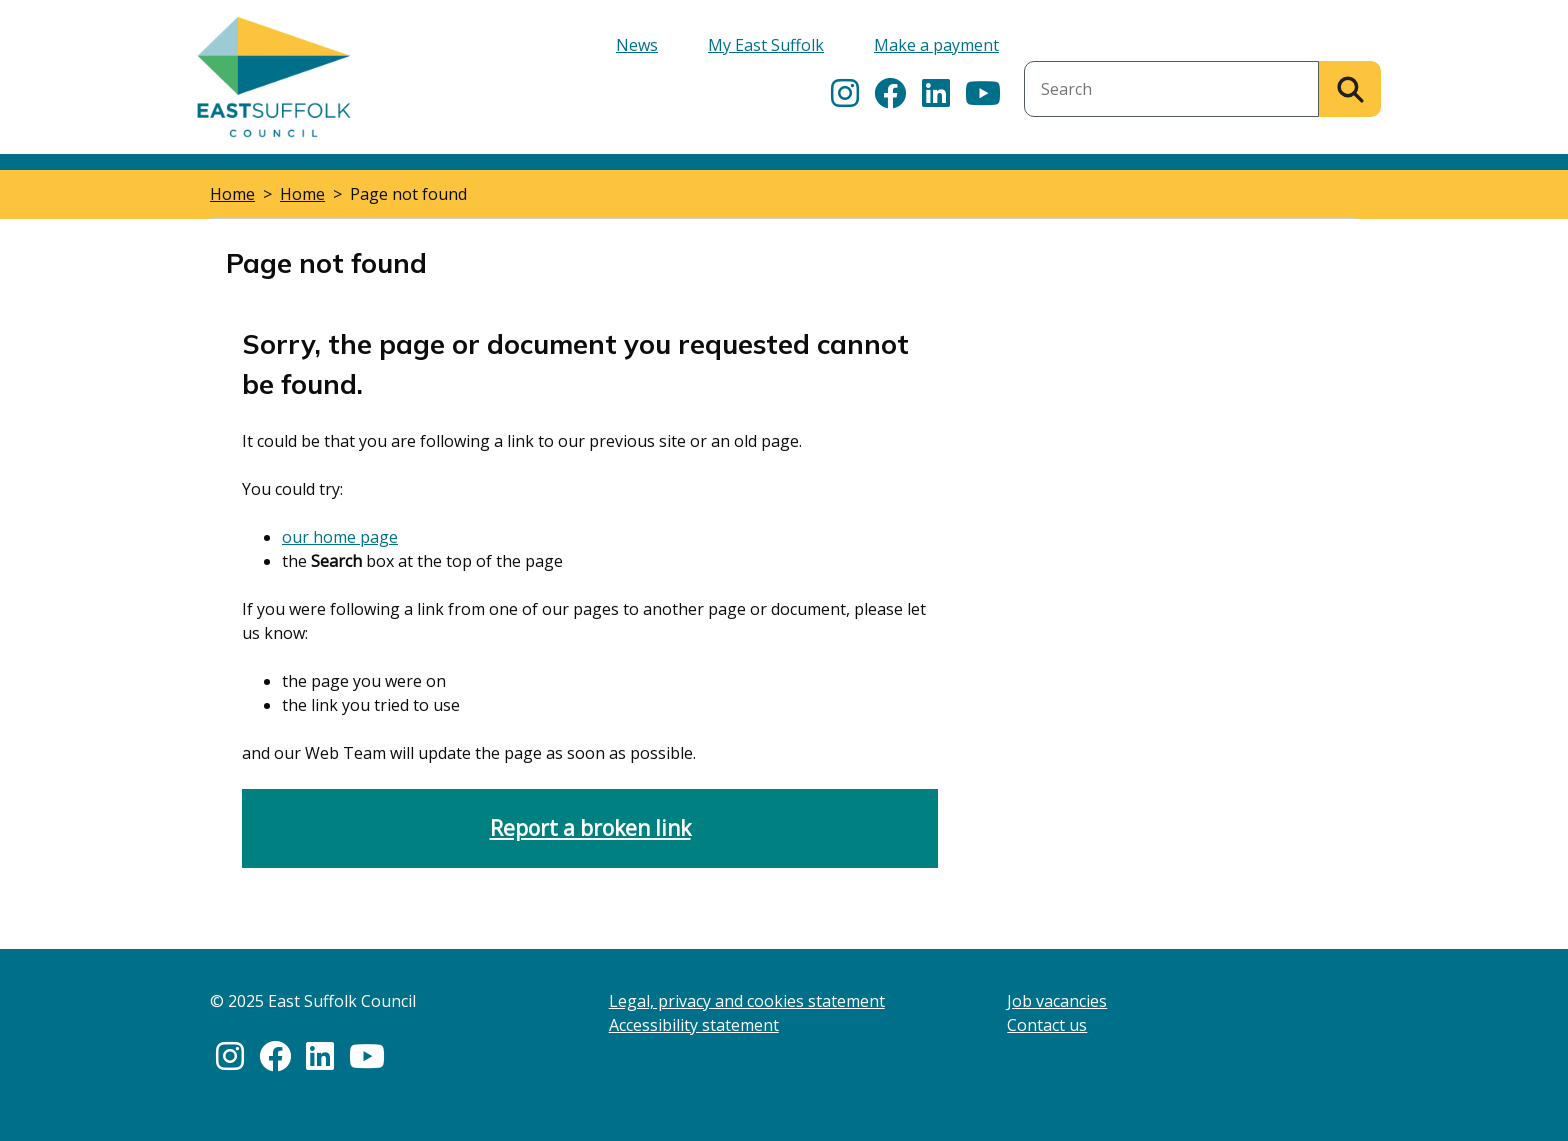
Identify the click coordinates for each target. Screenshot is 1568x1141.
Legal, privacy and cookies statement (747, 1001)
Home (232, 194)
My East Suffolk (766, 45)
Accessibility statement (694, 1025)
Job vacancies (1057, 1001)
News (637, 45)
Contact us (1047, 1025)
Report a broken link (590, 828)
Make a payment (936, 45)
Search (1049, 49)
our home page (340, 537)
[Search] (1350, 89)
